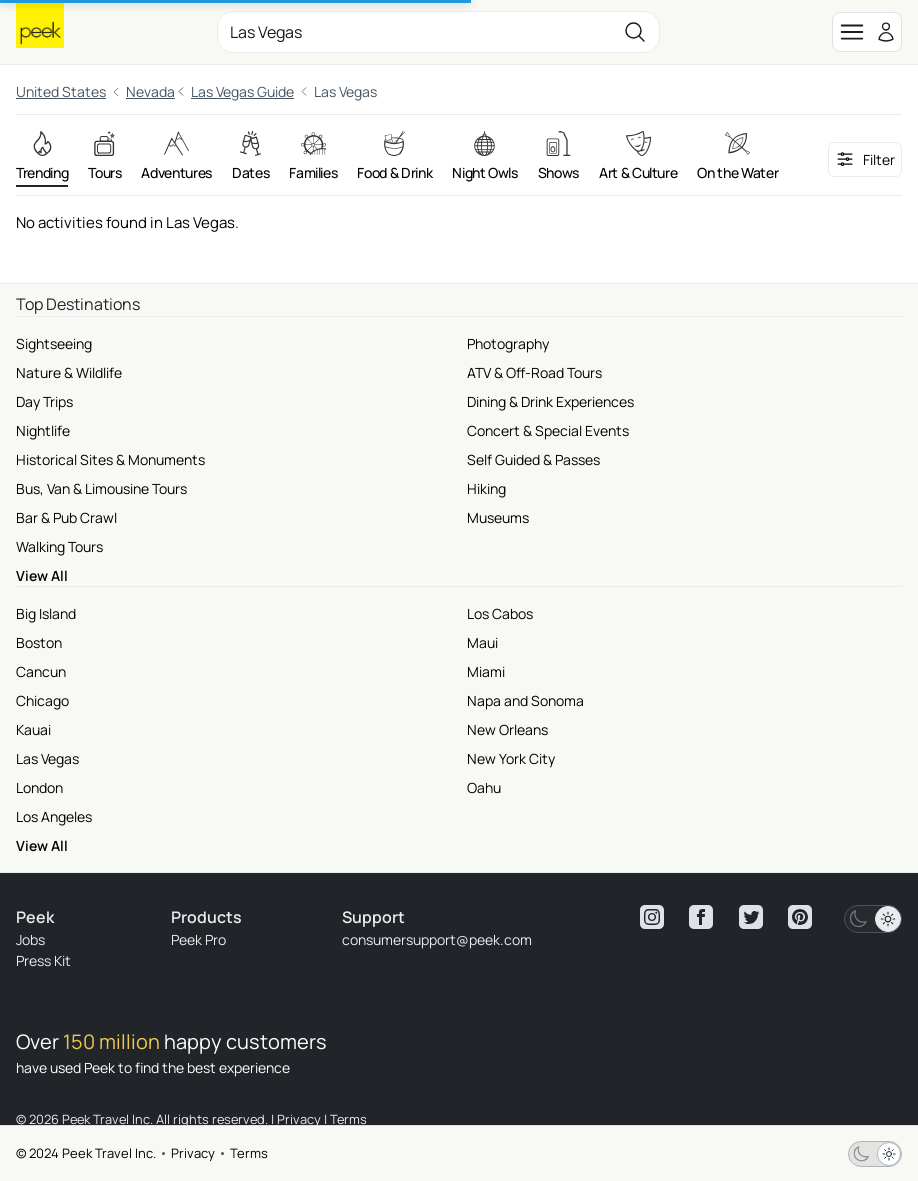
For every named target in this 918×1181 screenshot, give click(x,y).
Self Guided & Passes (533, 459)
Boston (39, 642)
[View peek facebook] (701, 917)
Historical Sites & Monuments (110, 459)
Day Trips (44, 401)
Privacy (193, 1153)
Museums (498, 517)
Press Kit (43, 960)
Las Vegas (47, 758)
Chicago (42, 700)
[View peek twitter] (751, 917)
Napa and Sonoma (525, 700)
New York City (511, 758)
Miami (486, 671)
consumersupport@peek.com (437, 939)
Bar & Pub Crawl (66, 517)
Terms (249, 1153)
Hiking (486, 488)
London (39, 787)
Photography (508, 343)
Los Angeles (54, 816)
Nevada (150, 91)
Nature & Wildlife (69, 372)
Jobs (30, 939)
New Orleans (507, 729)
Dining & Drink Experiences (550, 401)
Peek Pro (198, 939)
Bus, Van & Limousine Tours (101, 488)
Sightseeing (54, 343)
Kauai (33, 729)
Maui (482, 642)
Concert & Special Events (548, 430)
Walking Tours (59, 546)
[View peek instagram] (652, 917)
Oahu (484, 787)
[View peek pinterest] (800, 917)
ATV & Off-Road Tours (534, 372)
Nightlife (43, 430)
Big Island (46, 613)
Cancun (41, 671)
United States (61, 91)
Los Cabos (500, 613)
